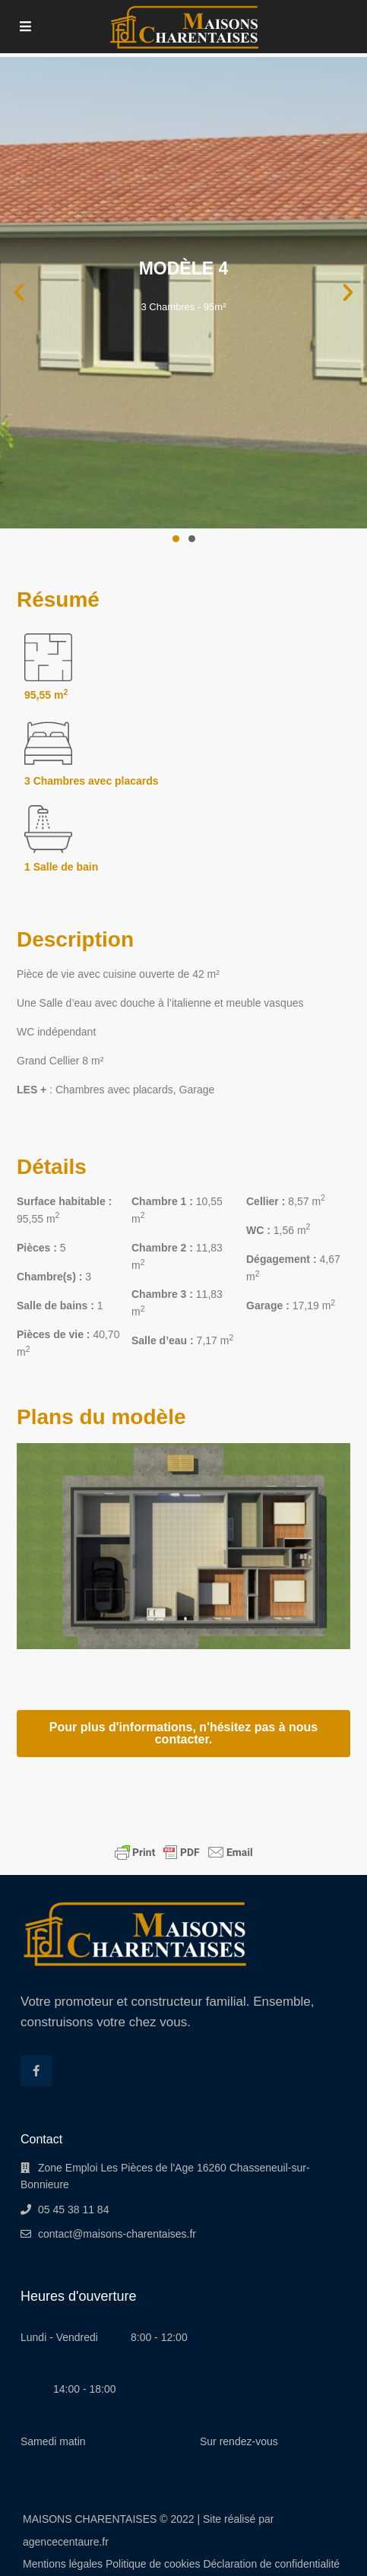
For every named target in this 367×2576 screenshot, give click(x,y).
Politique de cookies (153, 2564)
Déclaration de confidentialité (271, 2564)
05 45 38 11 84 (73, 2209)
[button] (19, 292)
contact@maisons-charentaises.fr (117, 2234)
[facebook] (36, 2070)
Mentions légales (63, 2564)
